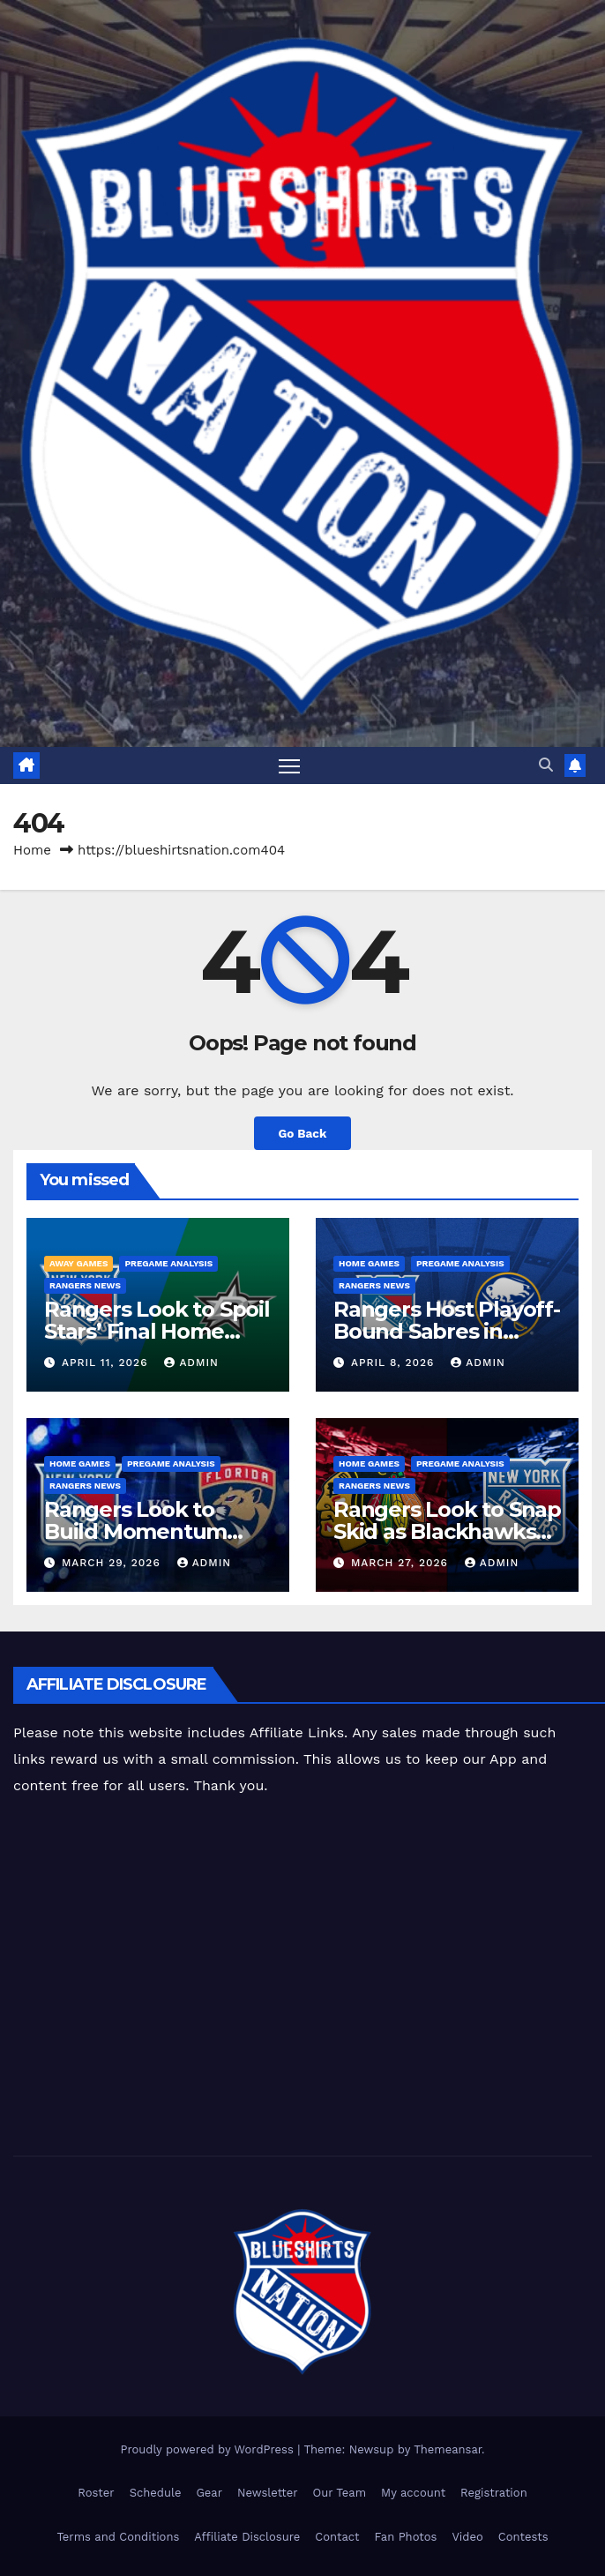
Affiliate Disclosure (247, 2536)
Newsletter (267, 2492)
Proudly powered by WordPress (208, 2449)
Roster (96, 2492)
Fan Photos (406, 2536)
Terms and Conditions (117, 2536)
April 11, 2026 (107, 1362)
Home (32, 850)
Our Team (340, 2492)
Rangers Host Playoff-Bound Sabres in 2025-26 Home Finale (446, 1331)
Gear (209, 2492)
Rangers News (85, 1285)
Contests (523, 2536)
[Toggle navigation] (289, 765)
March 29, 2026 (113, 1563)
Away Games (78, 1263)
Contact (337, 2536)
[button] (546, 765)
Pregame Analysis (168, 1263)
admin (191, 1362)
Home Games (369, 1263)
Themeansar (448, 2449)
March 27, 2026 (401, 1563)
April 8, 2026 (394, 1362)
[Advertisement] (309, 1978)
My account (413, 2492)
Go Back (302, 1133)
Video (467, 2536)
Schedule (156, 2492)
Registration (493, 2492)
